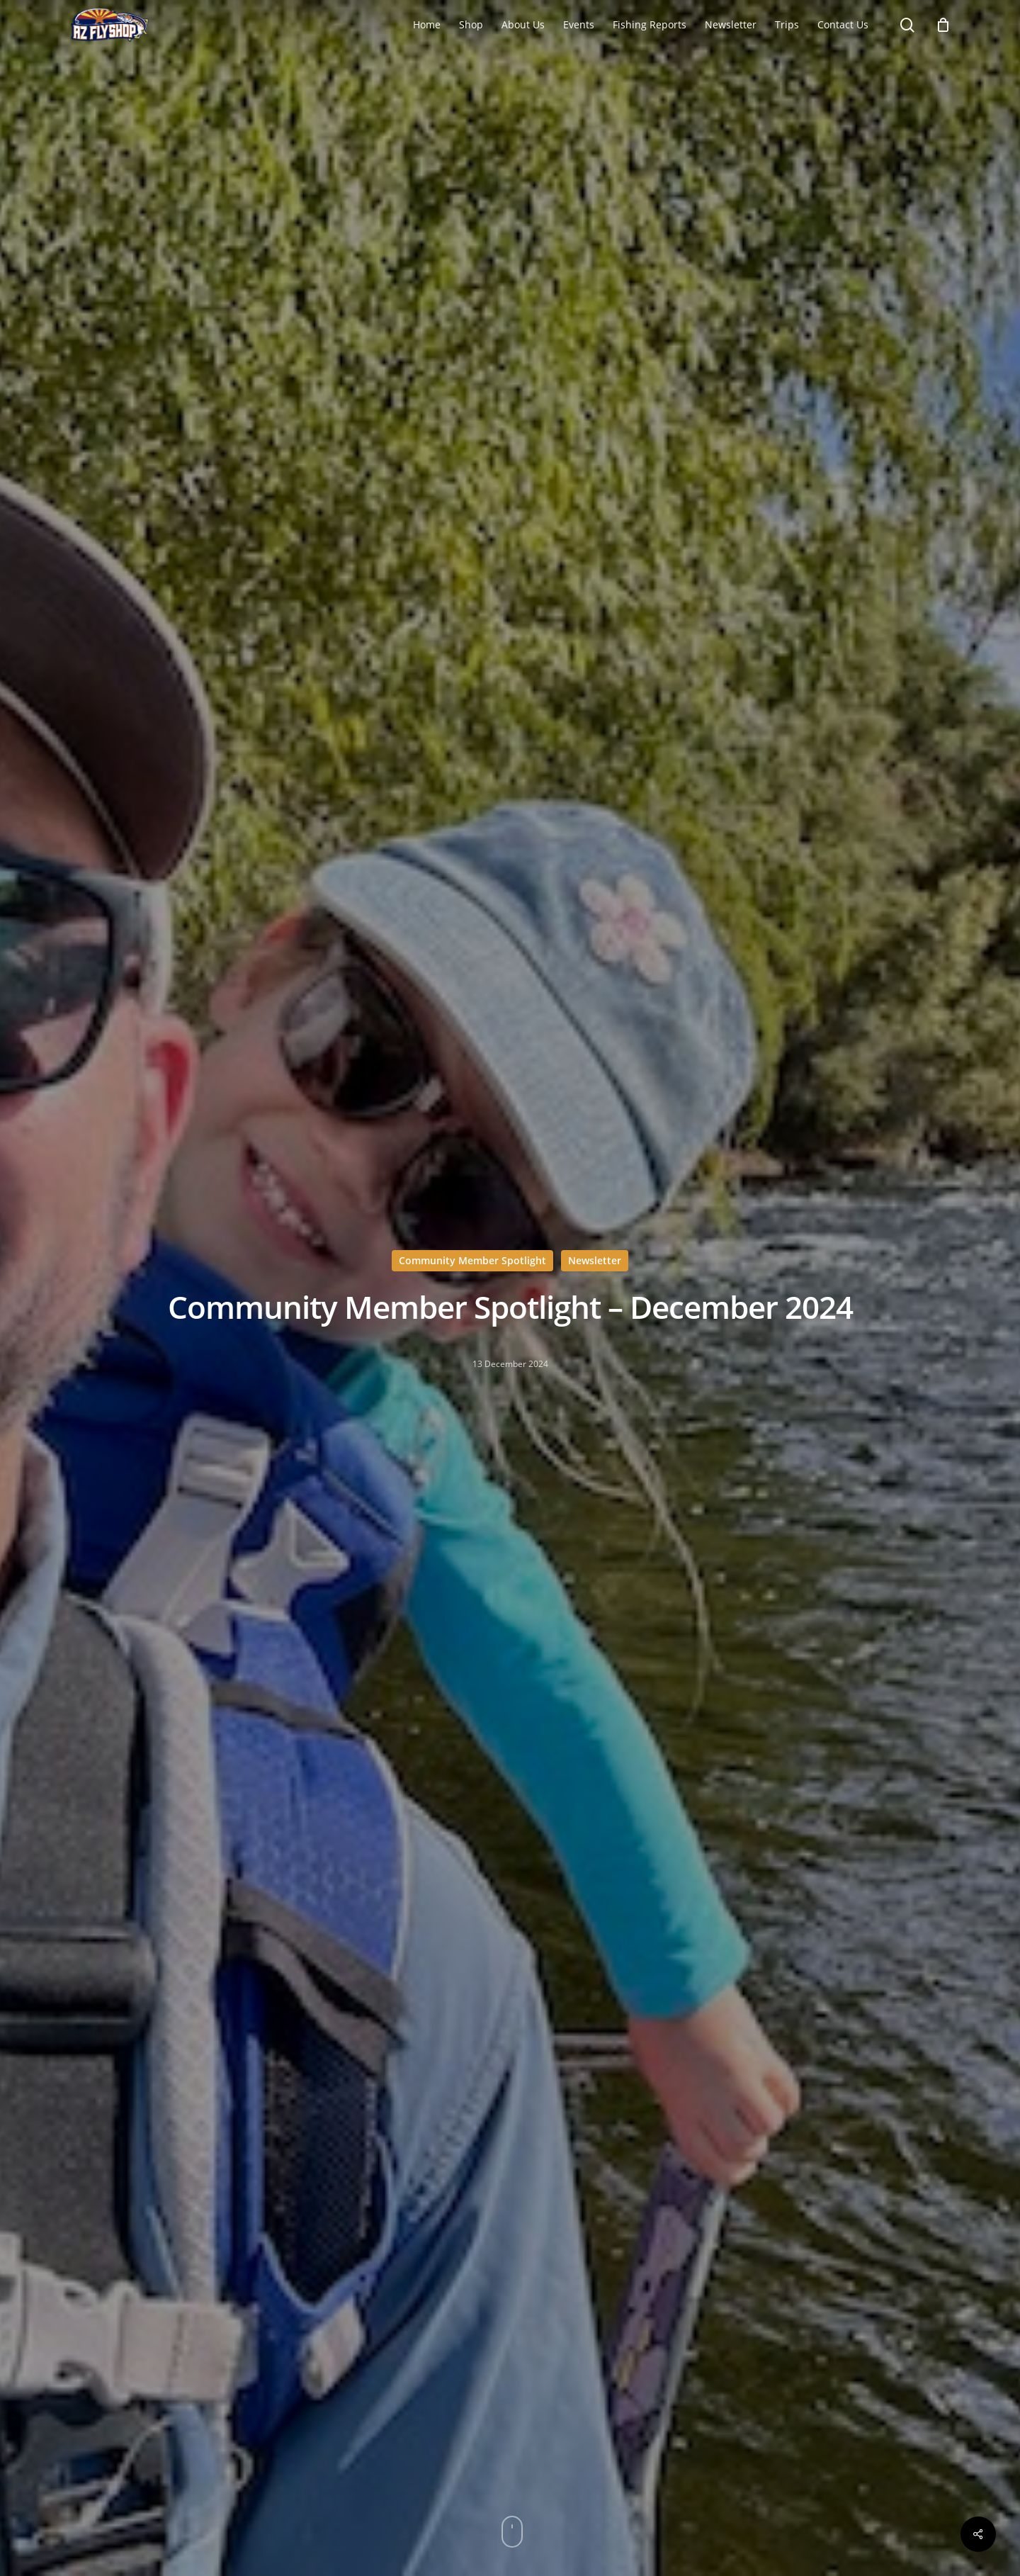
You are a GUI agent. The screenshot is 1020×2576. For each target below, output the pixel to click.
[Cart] (943, 25)
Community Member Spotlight (472, 1260)
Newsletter (594, 1260)
